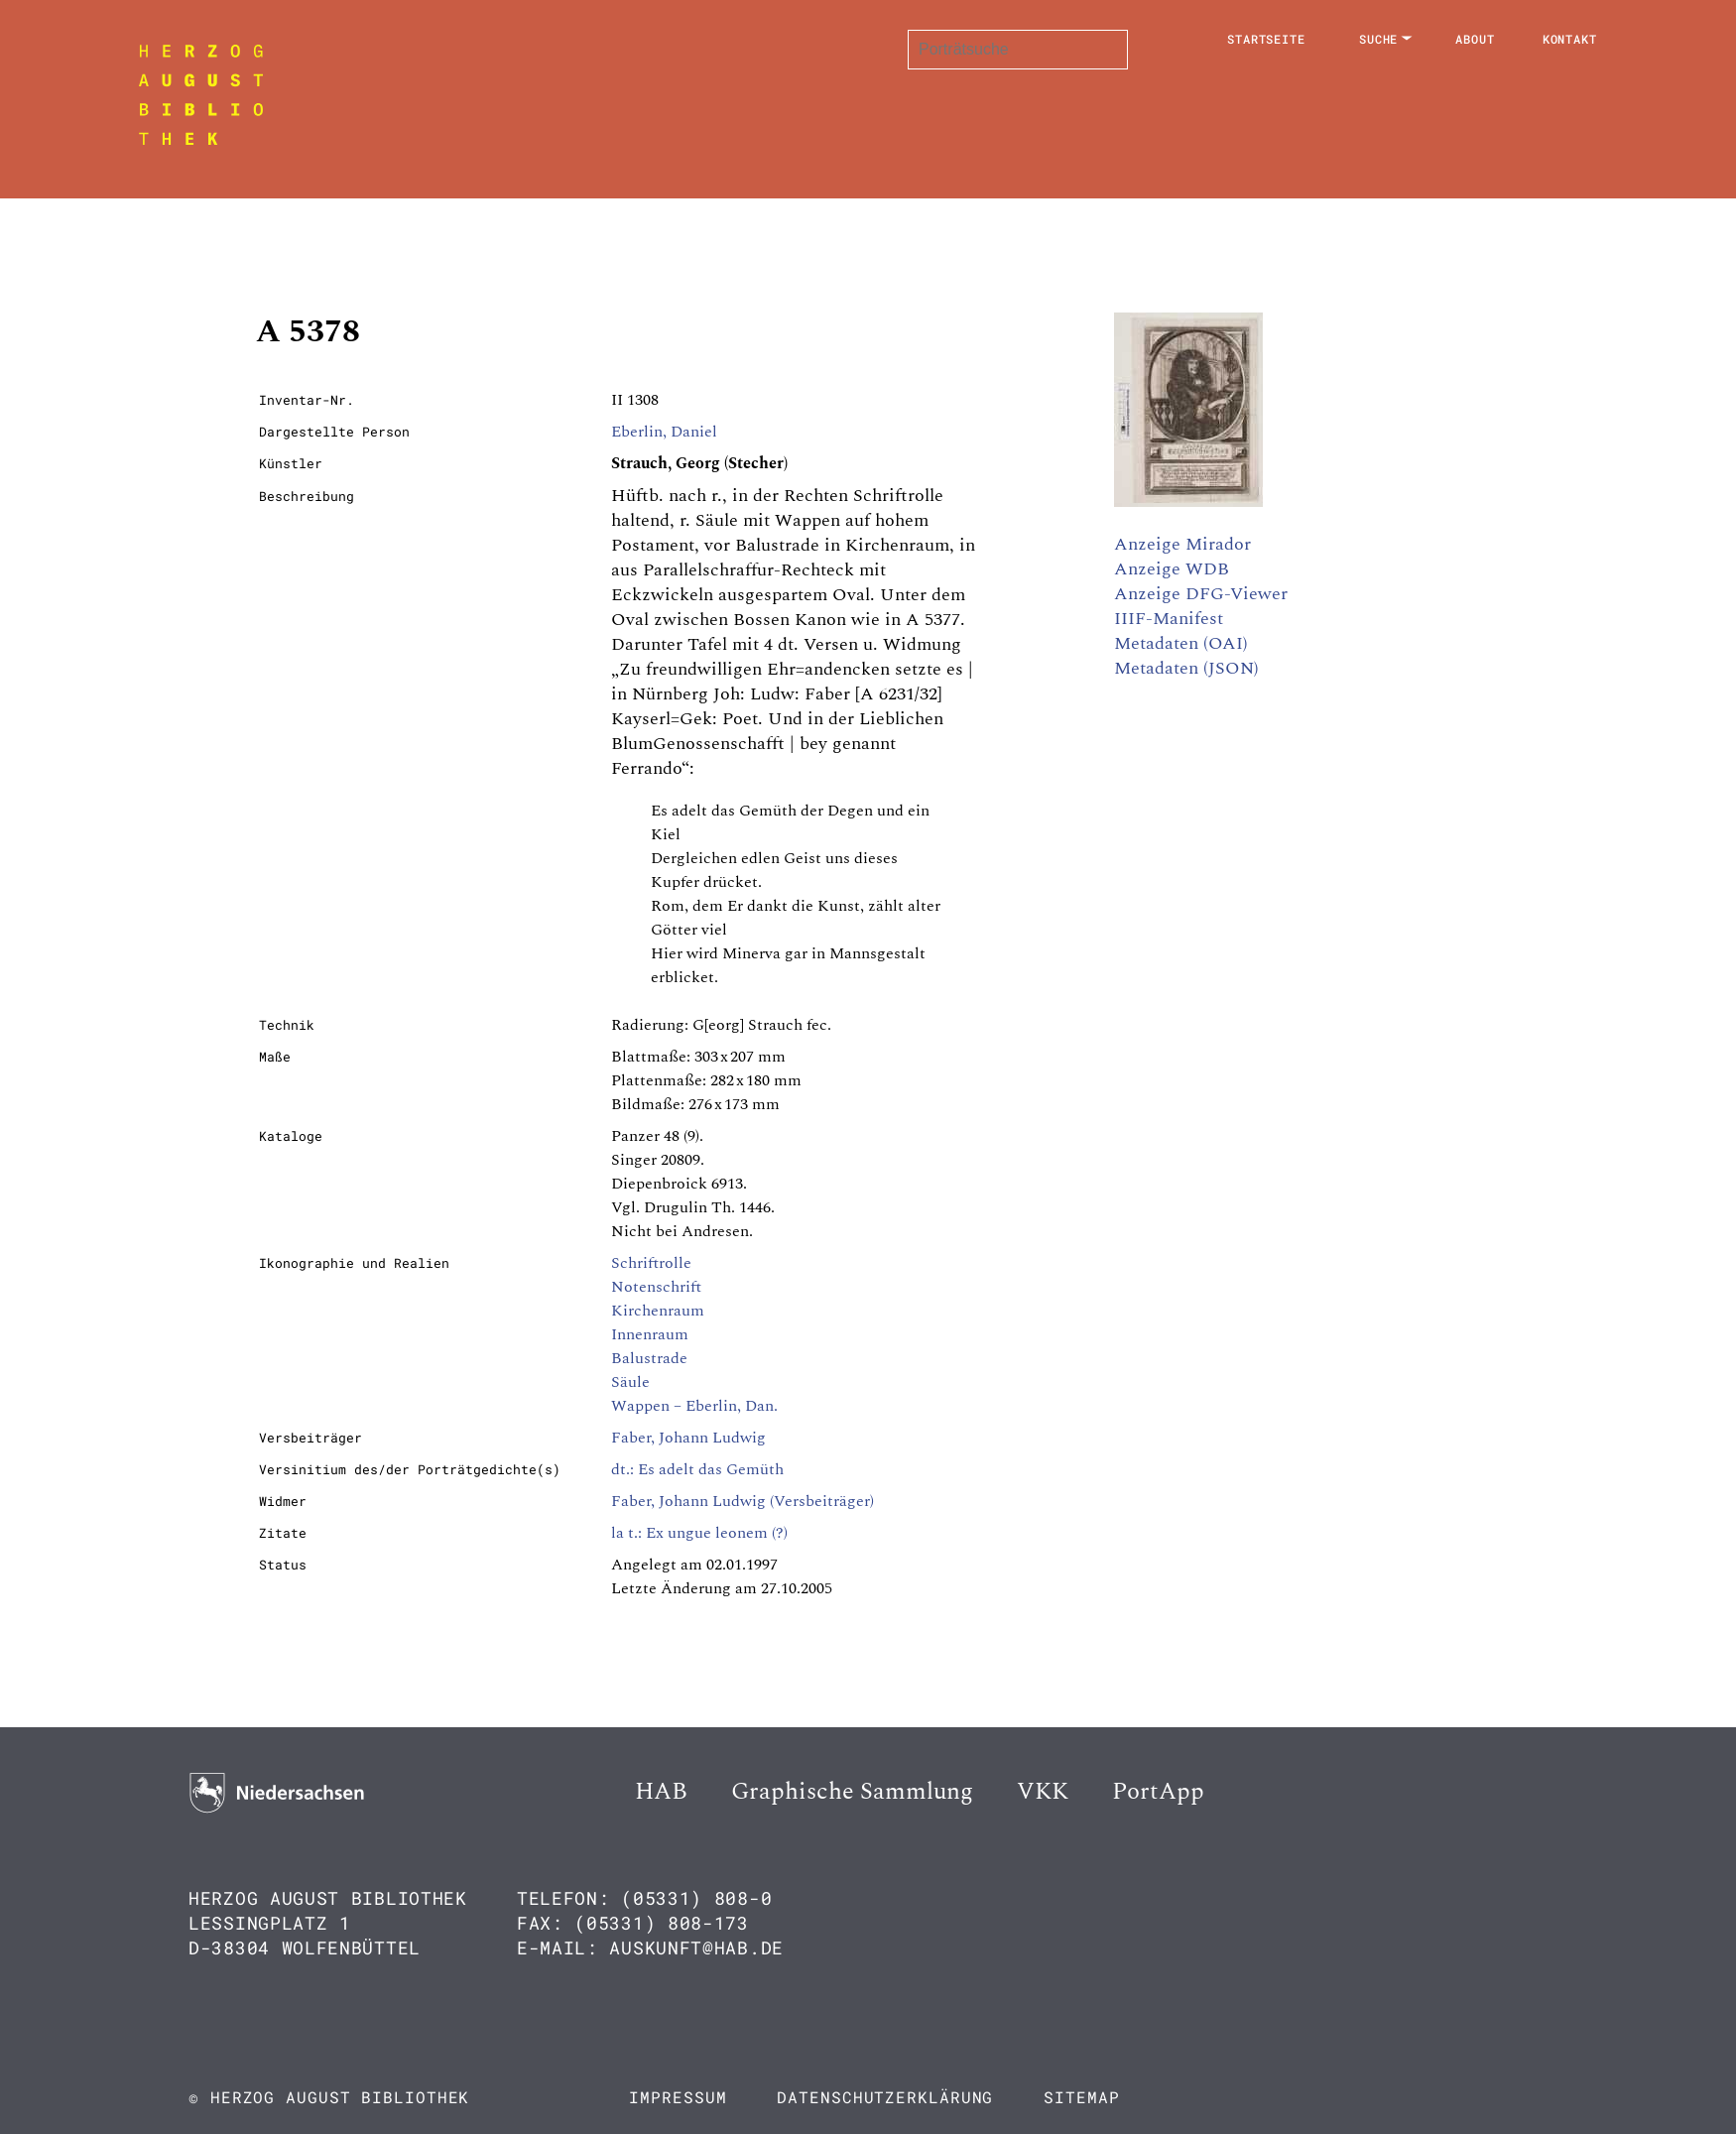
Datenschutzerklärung (885, 2096)
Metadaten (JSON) (1186, 668)
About (1475, 39)
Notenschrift (656, 1287)
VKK (1042, 1792)
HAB (661, 1792)
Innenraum (649, 1334)
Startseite (1266, 39)
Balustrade (649, 1358)
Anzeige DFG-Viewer (1201, 593)
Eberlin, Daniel (664, 431)
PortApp (1158, 1792)
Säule (630, 1382)
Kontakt (1570, 39)
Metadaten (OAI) (1181, 643)
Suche (1379, 39)
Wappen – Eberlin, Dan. (694, 1406)
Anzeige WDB (1171, 569)
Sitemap (1081, 2096)
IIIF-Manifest (1168, 618)
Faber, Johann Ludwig (688, 1437)
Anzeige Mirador (1182, 544)
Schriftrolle (651, 1263)
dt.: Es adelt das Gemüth (697, 1469)
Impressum (677, 2096)
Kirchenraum (657, 1310)
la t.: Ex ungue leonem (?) (699, 1533)
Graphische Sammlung (852, 1792)
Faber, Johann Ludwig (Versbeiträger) (742, 1501)
